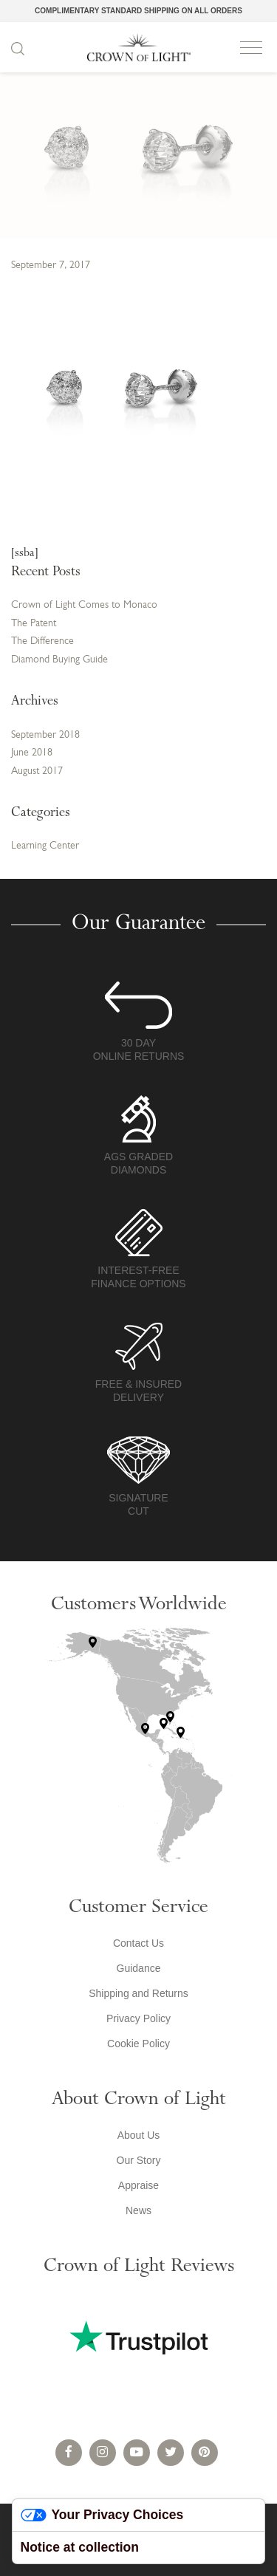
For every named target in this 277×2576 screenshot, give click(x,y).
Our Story (139, 2160)
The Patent (33, 623)
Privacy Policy (138, 2018)
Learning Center (45, 846)
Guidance (139, 1968)
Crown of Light (139, 47)
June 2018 (31, 752)
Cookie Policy (138, 2043)
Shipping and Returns (138, 1993)
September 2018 (45, 735)
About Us (138, 2135)
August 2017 (37, 771)
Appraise (138, 2185)
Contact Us (138, 1943)
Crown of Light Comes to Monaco (84, 605)
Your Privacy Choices (102, 2514)
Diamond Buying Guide (59, 659)
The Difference (42, 641)
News (138, 2210)
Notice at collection (80, 2547)
